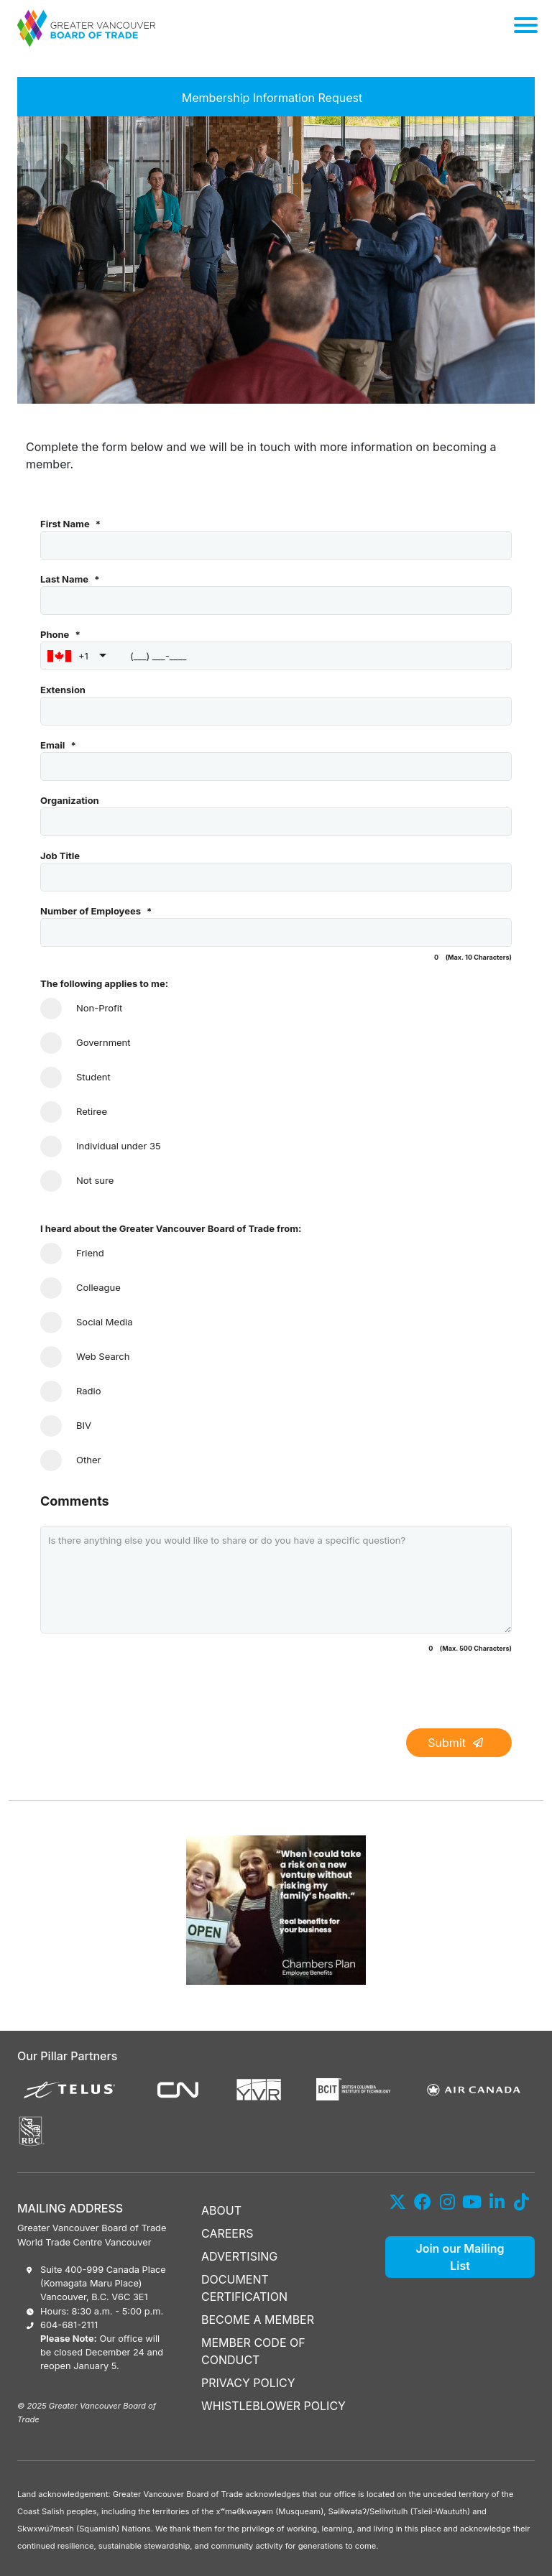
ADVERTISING (239, 2256)
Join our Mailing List (459, 2257)
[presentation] (149, 1695)
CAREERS (227, 2233)
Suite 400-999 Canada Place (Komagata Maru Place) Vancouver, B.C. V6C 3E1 (103, 2283)
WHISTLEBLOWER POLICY (273, 2406)
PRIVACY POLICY (248, 2383)
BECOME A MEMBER (257, 2319)
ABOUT (221, 2210)
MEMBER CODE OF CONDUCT (253, 2351)
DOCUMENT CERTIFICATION (244, 2288)
